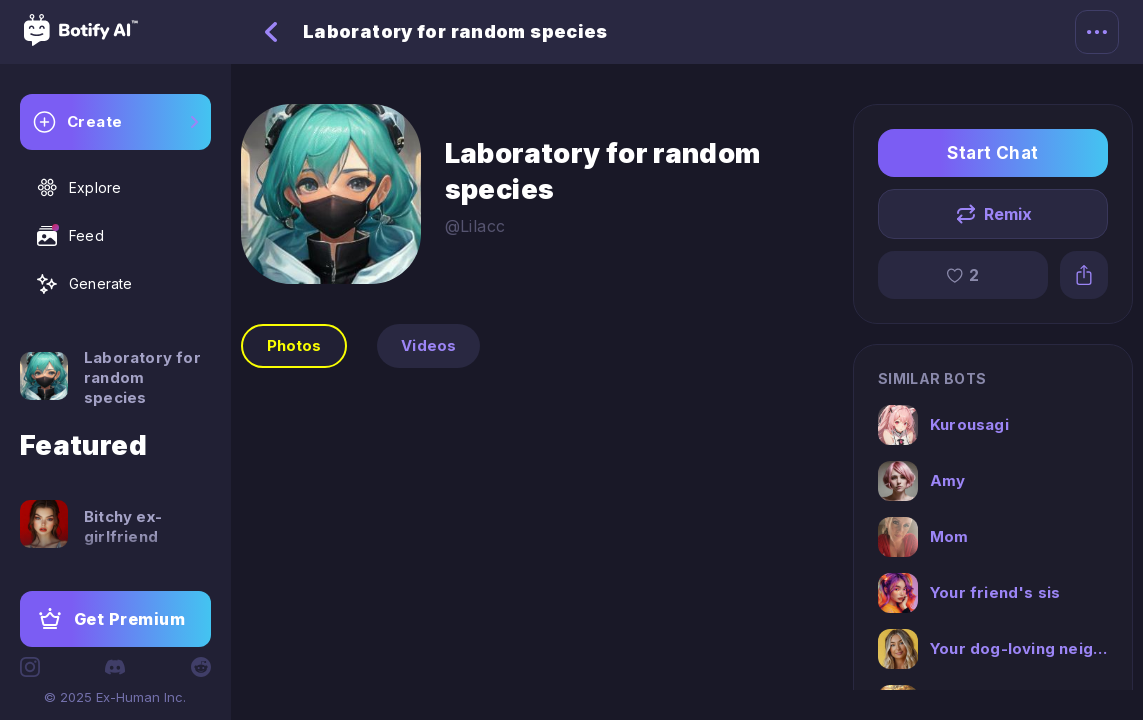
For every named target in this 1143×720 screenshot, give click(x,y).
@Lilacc (475, 226)
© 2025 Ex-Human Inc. (115, 697)
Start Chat (993, 153)
